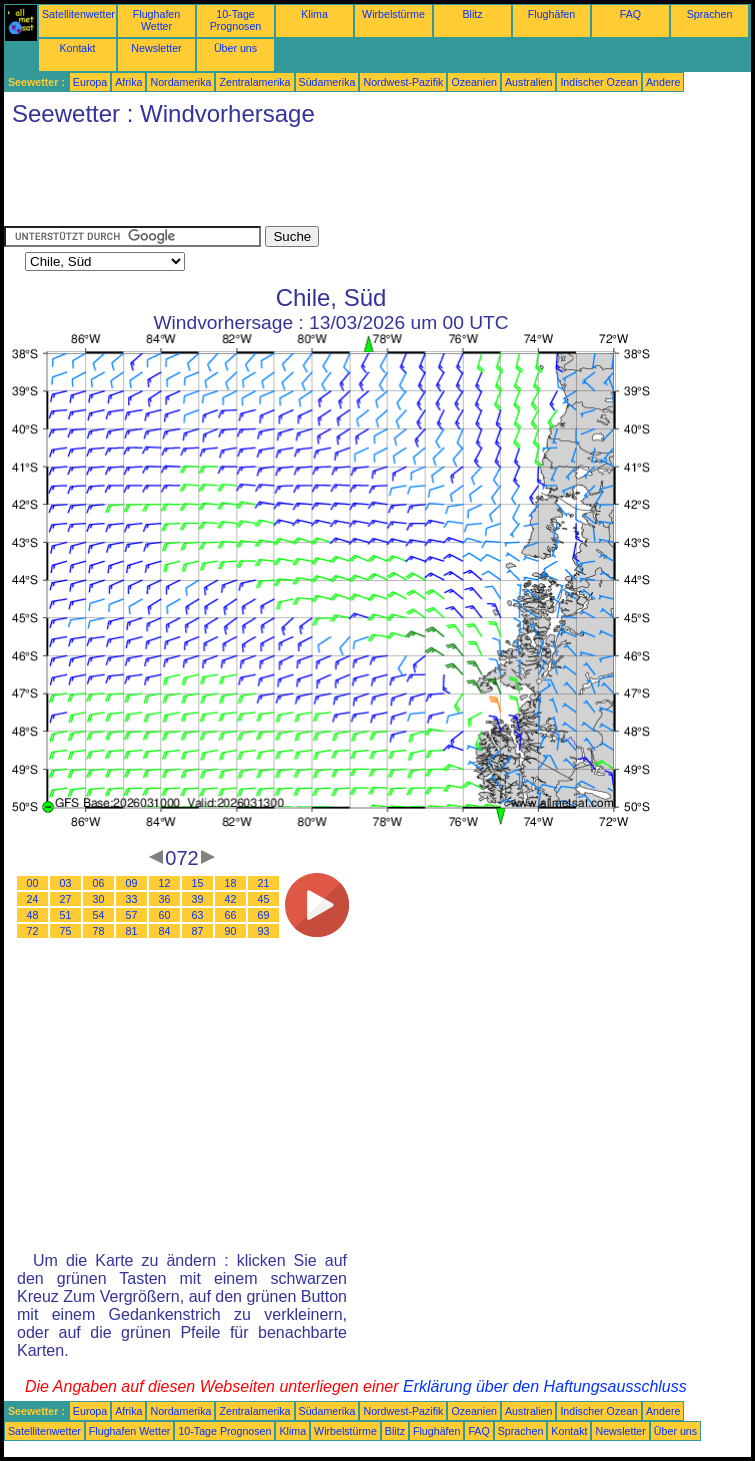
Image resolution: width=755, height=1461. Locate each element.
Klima (314, 14)
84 (165, 931)
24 (33, 899)
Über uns (235, 48)
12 (165, 883)
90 (231, 931)
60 (165, 915)
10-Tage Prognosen (236, 20)
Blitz (472, 14)
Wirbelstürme (393, 14)
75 (66, 931)
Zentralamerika (254, 82)
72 (33, 931)
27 (66, 899)
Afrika (128, 82)
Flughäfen (551, 14)
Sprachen (710, 14)
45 (264, 899)
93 (264, 931)
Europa (90, 82)
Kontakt (77, 48)
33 (132, 899)
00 (33, 883)
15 (198, 883)
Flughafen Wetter (156, 20)
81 (132, 931)
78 (99, 931)
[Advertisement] (368, 181)
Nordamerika (180, 82)
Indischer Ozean (599, 82)
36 (165, 899)
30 (99, 899)
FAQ (630, 14)
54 (99, 915)
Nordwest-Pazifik (403, 82)
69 (264, 915)
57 (132, 915)
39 (198, 899)
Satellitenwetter (78, 14)
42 (231, 899)
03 (66, 883)
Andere (663, 82)
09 (132, 883)
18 (231, 883)
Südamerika (327, 82)
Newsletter (156, 48)
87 (198, 931)
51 (66, 915)
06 (99, 883)
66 (231, 915)
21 (264, 883)
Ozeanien (474, 82)
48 (33, 915)
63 (198, 915)
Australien (528, 82)
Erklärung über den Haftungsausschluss (545, 1386)
